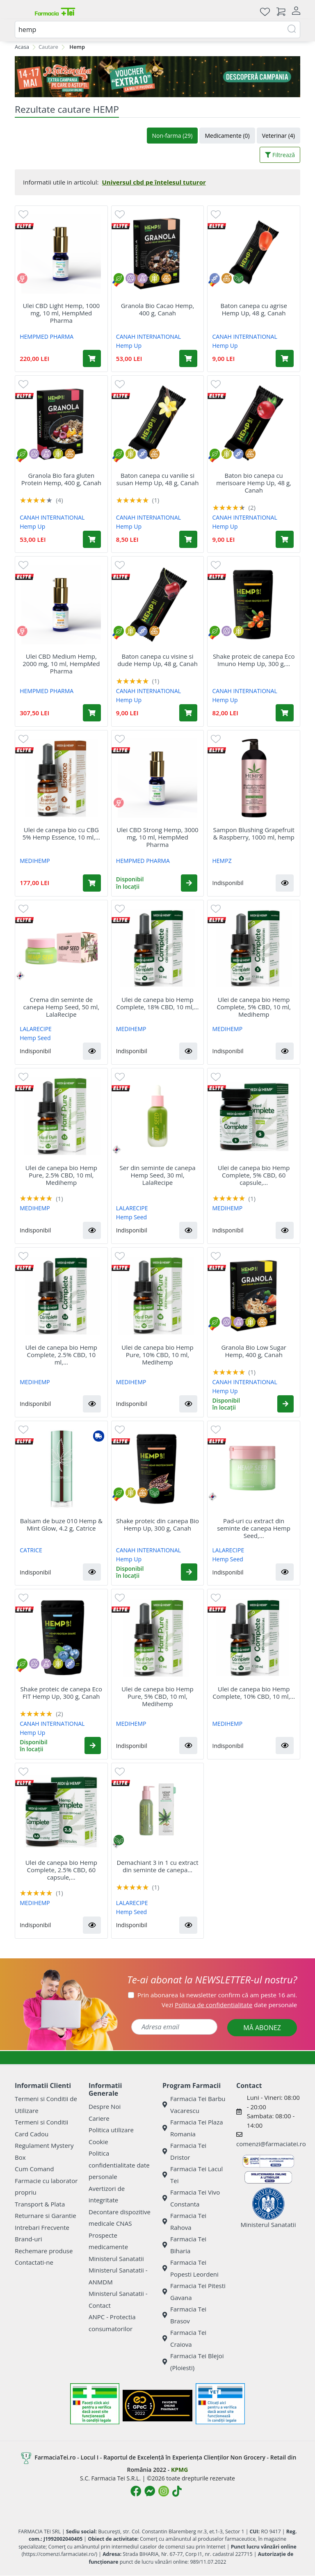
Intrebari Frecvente (42, 2227)
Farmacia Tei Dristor (184, 2151)
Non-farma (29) (172, 135)
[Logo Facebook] (135, 2491)
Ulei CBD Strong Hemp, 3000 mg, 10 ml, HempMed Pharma (157, 837)
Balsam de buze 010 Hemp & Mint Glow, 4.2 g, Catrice (61, 1524)
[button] (189, 883)
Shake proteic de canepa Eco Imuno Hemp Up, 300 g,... (254, 660)
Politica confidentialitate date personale (119, 2165)
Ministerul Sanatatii (116, 2258)
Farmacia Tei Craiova (184, 2338)
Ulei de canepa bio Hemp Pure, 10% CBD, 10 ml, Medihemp (157, 1355)
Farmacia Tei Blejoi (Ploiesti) (193, 2362)
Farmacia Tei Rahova (184, 2221)
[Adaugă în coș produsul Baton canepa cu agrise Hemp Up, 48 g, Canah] (285, 358)
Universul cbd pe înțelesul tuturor (153, 182)
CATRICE (31, 1550)
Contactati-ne (34, 2262)
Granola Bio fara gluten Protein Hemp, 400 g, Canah (61, 479)
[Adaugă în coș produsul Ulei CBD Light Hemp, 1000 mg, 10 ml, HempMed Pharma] (92, 358)
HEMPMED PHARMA (46, 336)
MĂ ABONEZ (262, 2027)
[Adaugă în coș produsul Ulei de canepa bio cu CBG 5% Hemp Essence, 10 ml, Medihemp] (92, 883)
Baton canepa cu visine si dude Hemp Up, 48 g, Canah (157, 660)
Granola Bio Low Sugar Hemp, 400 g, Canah (253, 1351)
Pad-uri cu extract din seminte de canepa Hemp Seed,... (253, 1528)
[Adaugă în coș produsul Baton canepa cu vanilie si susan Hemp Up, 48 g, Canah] (188, 539)
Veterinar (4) (278, 135)
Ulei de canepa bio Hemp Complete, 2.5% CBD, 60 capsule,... (61, 1870)
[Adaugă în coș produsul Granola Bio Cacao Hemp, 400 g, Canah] (188, 358)
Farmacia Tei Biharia (184, 2245)
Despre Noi (105, 2106)
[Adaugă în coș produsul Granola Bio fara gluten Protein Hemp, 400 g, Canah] (92, 539)
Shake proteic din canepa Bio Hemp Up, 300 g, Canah (157, 1524)
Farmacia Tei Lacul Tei (192, 2175)
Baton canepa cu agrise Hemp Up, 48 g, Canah (254, 309)
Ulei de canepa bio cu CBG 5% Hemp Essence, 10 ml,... (61, 833)
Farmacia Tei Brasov (184, 2315)
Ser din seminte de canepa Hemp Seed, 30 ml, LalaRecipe (157, 1175)
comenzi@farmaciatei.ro (271, 2144)
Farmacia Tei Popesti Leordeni (190, 2268)
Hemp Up (129, 345)
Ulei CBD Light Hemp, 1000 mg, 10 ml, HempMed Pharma (61, 313)
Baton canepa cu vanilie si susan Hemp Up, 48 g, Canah (157, 479)
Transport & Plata (40, 2204)
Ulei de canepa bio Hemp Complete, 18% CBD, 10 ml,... (157, 1003)
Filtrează (280, 155)
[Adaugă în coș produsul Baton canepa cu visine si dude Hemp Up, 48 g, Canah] (188, 712)
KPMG (179, 2469)
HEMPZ (222, 861)
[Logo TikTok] (177, 2491)
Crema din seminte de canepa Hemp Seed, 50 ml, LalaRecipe (61, 1007)
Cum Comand (34, 2169)
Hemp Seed (35, 1038)
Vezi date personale (229, 2005)
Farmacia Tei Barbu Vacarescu (194, 2105)
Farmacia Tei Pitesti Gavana (194, 2292)
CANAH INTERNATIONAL (148, 336)
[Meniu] (21, 11)
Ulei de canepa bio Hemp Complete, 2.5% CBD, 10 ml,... (61, 1355)
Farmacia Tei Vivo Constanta (191, 2198)
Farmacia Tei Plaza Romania (192, 2128)
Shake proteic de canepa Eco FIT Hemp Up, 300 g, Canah (62, 1692)
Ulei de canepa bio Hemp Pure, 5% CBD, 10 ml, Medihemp (157, 1696)
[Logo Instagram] (163, 2491)
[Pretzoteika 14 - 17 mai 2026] (157, 76)
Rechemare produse (44, 2251)
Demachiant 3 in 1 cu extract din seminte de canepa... (157, 1866)
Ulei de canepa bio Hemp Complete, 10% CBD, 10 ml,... (253, 1692)
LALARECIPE (36, 1029)
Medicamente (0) (227, 135)
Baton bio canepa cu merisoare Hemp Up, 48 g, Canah (253, 483)
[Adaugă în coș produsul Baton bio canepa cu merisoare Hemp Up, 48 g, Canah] (285, 539)
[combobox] (157, 29)
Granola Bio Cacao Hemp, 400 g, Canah (157, 309)
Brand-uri (28, 2239)
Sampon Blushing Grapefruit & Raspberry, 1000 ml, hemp (253, 833)
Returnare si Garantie (45, 2215)
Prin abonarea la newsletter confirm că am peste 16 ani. (217, 1995)
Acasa (22, 46)
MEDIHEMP (35, 861)
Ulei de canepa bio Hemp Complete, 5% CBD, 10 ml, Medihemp (254, 1007)
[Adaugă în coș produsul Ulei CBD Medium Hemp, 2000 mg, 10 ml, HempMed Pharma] (92, 712)
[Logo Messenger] (149, 2491)
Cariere (99, 2118)
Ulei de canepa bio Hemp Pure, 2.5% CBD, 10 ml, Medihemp (61, 1175)
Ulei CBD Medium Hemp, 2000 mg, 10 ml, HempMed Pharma (61, 664)
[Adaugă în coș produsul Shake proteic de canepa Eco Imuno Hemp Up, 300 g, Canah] (285, 712)
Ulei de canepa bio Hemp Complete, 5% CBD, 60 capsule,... (254, 1175)
